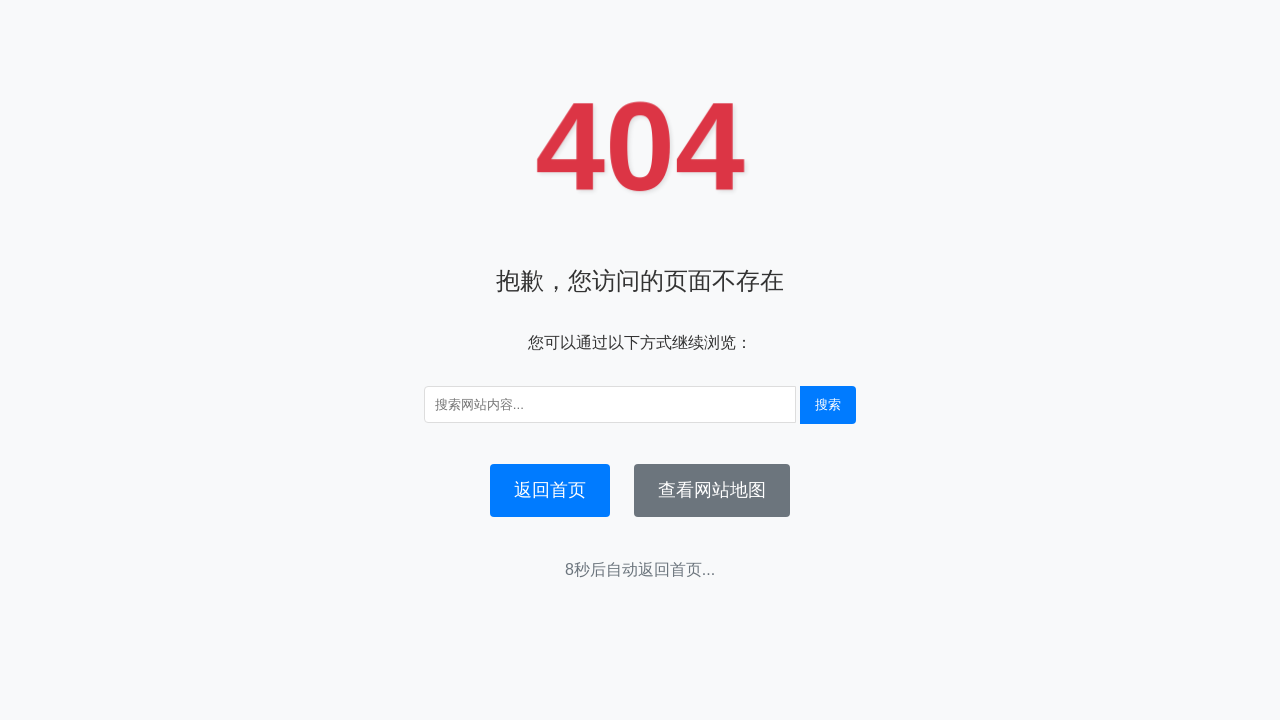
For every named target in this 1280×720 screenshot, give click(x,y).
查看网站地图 (712, 490)
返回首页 (550, 490)
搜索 (828, 404)
